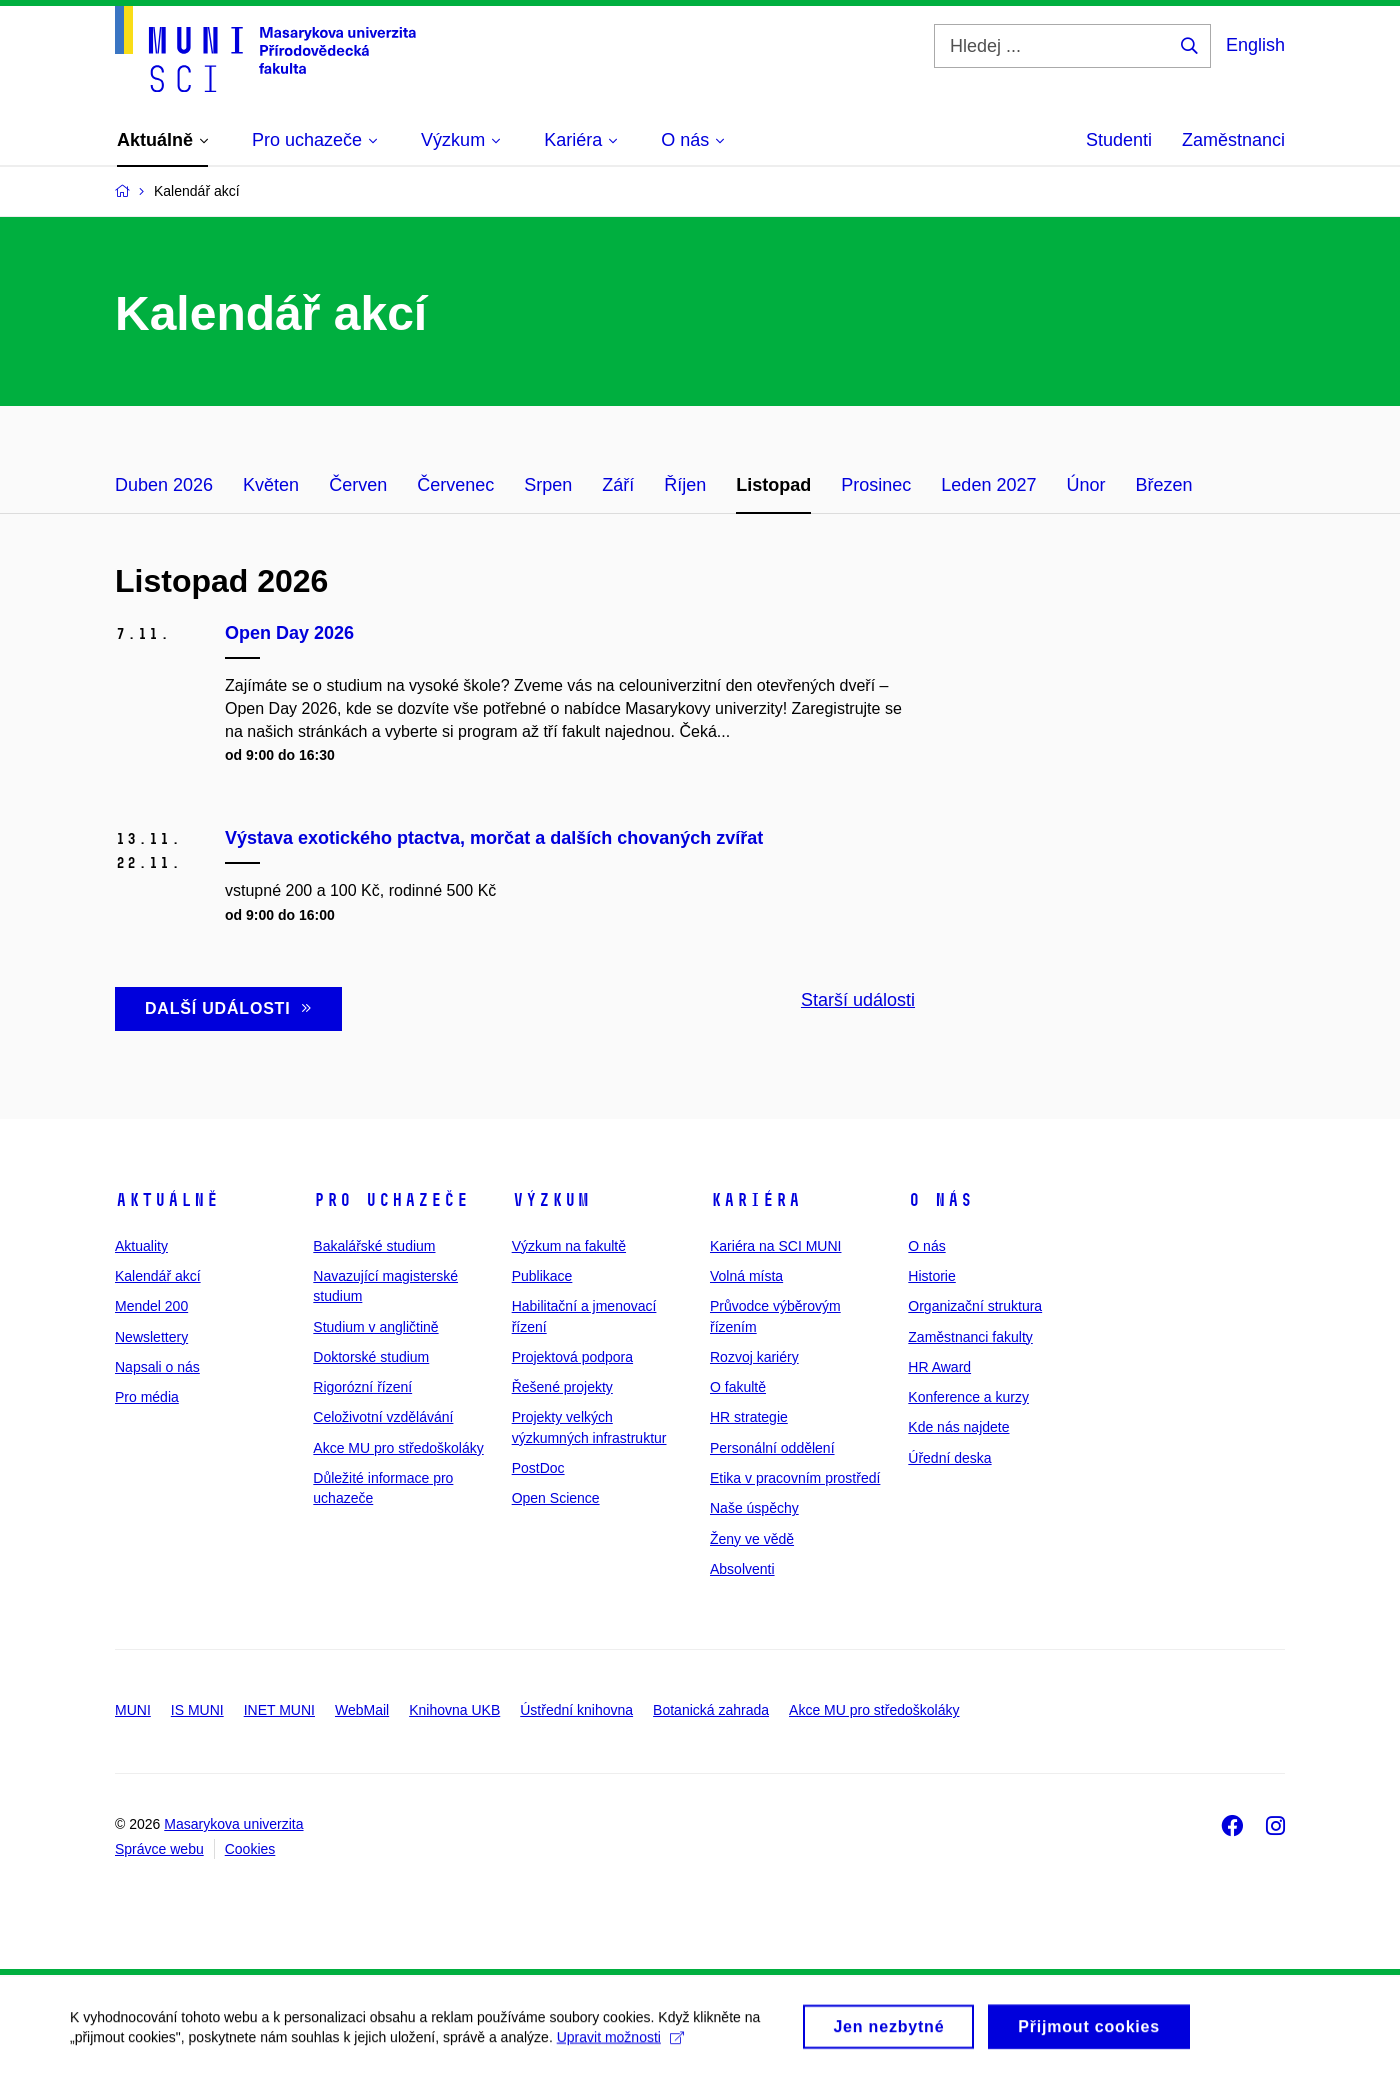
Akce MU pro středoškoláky (398, 1448)
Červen (358, 485)
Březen (1163, 485)
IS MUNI (197, 1710)
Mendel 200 (151, 1306)
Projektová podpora (572, 1357)
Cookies (250, 1849)
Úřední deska (949, 1458)
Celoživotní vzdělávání (383, 1417)
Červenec (455, 485)
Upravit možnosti (620, 2044)
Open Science (556, 1498)
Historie (931, 1276)
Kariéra (755, 1200)
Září (618, 485)
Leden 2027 (988, 485)
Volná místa (746, 1276)
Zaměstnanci (1233, 140)
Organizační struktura (975, 1306)
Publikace (542, 1276)
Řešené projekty (562, 1387)
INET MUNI (279, 1710)
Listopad (773, 485)
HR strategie (749, 1417)
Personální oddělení (772, 1448)
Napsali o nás (157, 1367)
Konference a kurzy (968, 1397)
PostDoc (538, 1468)
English (1255, 45)
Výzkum (551, 1200)
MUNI (133, 1710)
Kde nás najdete (958, 1427)
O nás (940, 1200)
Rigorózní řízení (362, 1387)
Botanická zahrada (711, 1710)
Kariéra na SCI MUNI (775, 1246)
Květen (271, 485)
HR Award (939, 1367)
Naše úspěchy (754, 1508)
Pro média (147, 1397)
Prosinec (876, 485)
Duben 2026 (164, 485)
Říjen (685, 485)
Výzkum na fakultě (569, 1246)
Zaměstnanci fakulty (970, 1337)
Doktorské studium (371, 1357)
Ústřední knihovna (576, 1710)
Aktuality (141, 1246)
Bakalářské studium (374, 1246)
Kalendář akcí (158, 1276)
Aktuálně (167, 1200)
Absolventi (742, 1569)
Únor (1085, 485)
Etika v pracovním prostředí (795, 1478)
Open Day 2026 (289, 633)
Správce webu (159, 1849)
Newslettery (151, 1337)
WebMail (362, 1710)
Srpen (548, 485)
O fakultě (738, 1387)
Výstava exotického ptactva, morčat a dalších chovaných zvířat (494, 838)
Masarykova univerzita (233, 1824)
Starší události (858, 1000)
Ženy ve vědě (752, 1539)
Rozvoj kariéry (754, 1357)
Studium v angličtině (375, 1327)
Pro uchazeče (391, 1200)
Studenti (1119, 140)
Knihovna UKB (454, 1710)
